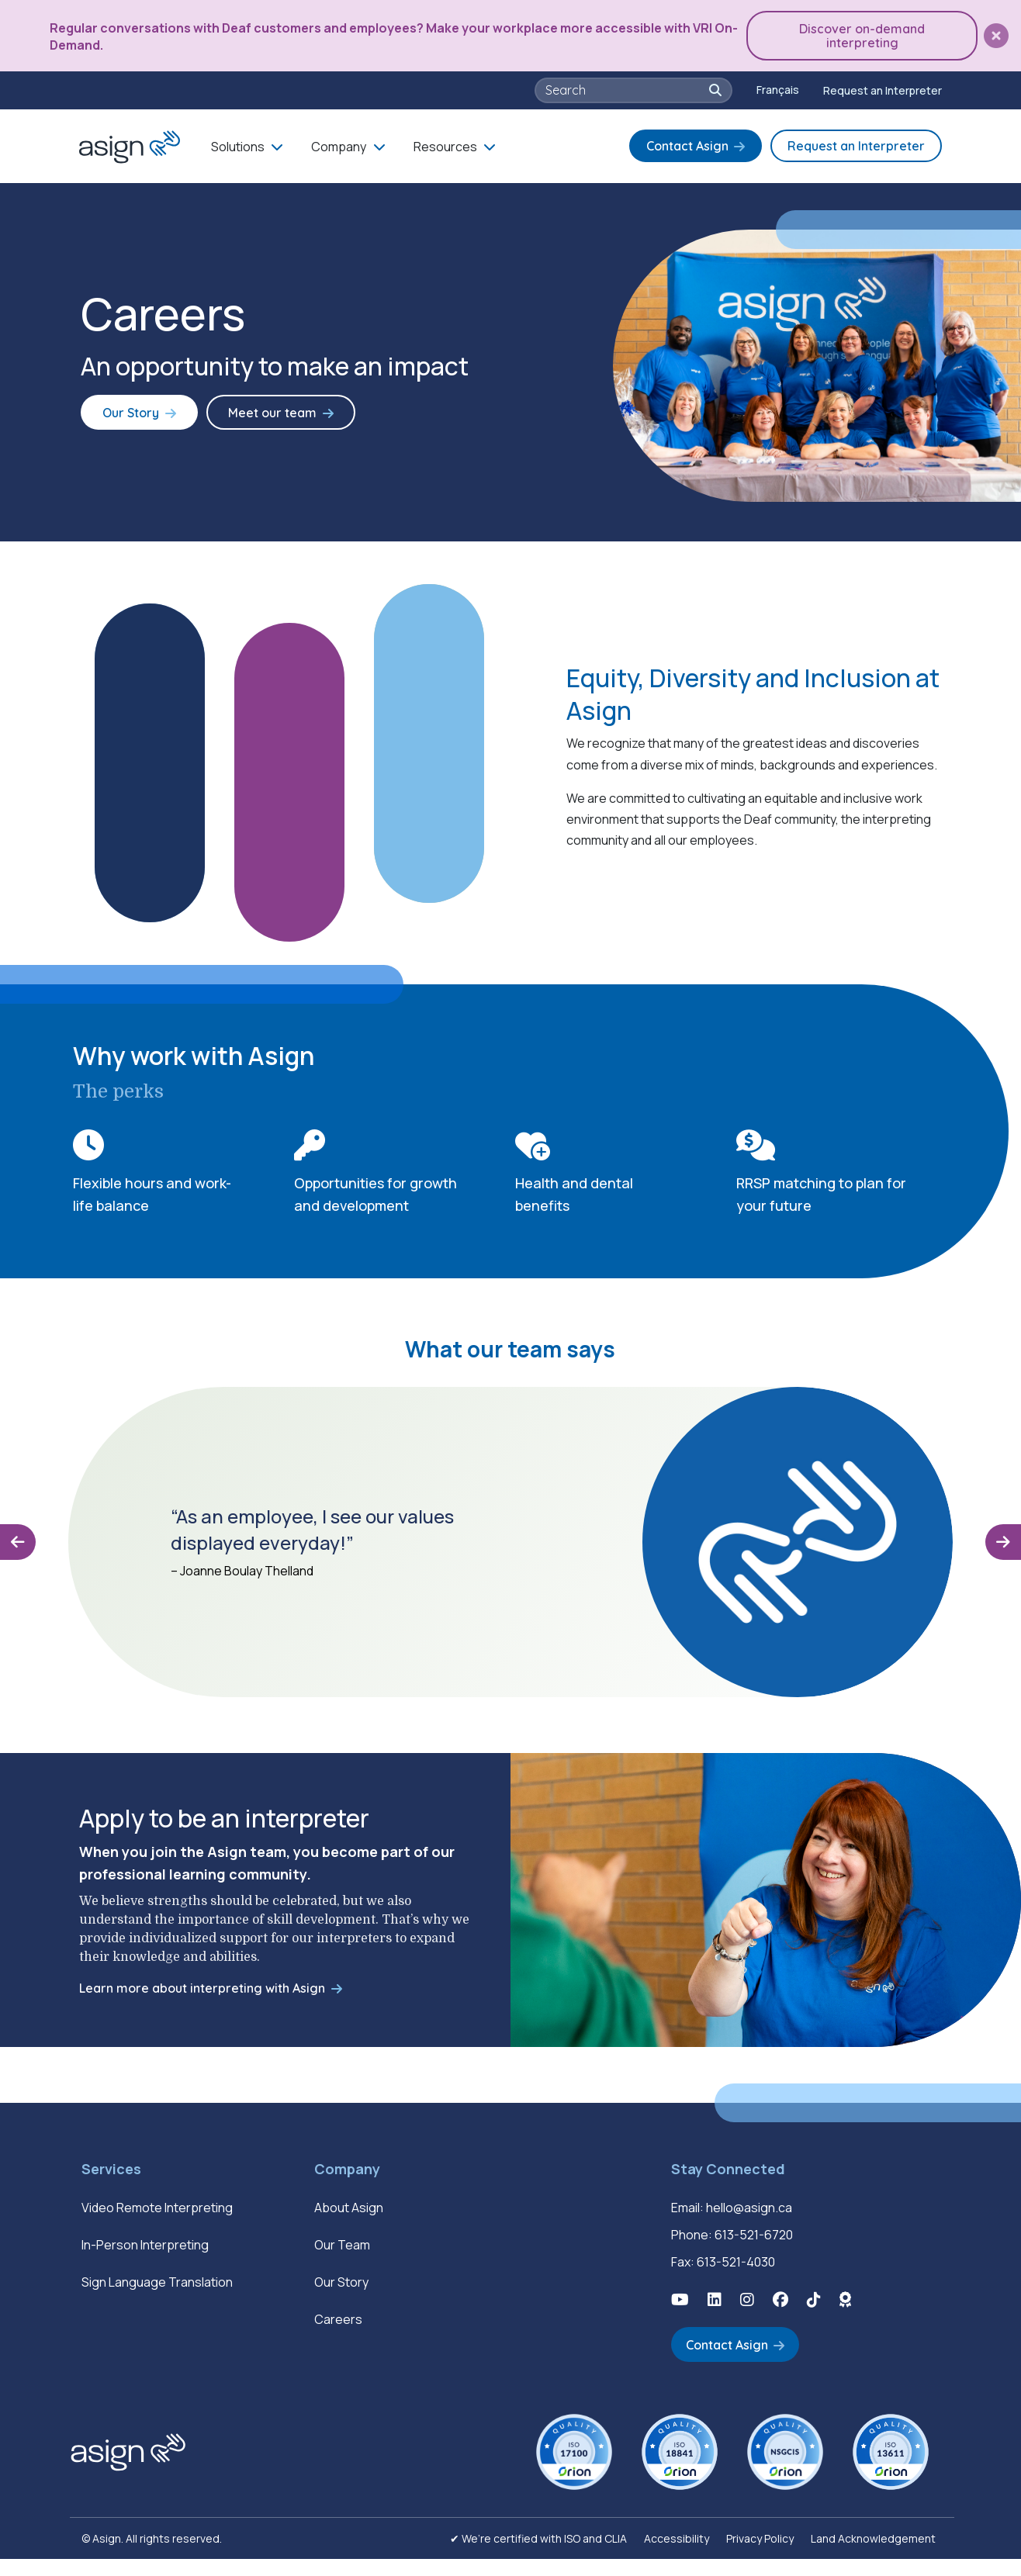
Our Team (342, 2264)
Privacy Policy (760, 2555)
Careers (338, 2338)
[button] (996, 34)
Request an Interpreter (882, 87)
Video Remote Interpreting (157, 2226)
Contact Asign (687, 142)
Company (338, 144)
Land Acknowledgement (873, 2555)
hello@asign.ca (749, 2226)
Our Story (126, 420)
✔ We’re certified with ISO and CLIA (538, 2555)
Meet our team (257, 420)
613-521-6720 (754, 2254)
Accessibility (676, 2555)
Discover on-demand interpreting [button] (866, 34)
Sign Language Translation (157, 2301)
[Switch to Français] (778, 88)
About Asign (348, 2226)
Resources (445, 144)
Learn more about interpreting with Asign (202, 2007)
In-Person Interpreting (145, 2264)
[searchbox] (625, 87)
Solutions (238, 144)
